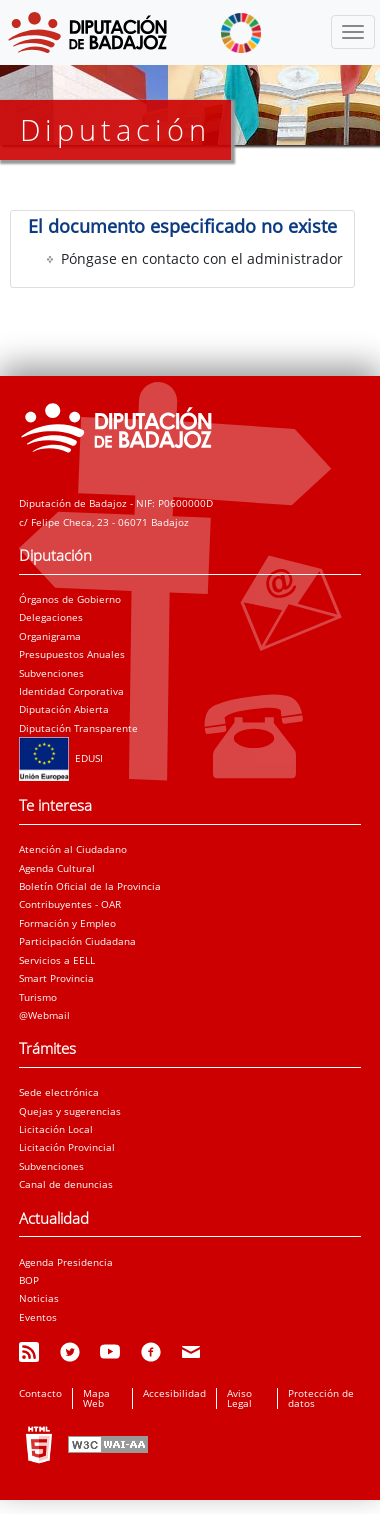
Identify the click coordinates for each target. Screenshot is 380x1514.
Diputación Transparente (78, 728)
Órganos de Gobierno (70, 599)
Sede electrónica (59, 1092)
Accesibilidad (174, 1393)
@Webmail (44, 1015)
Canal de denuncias (66, 1184)
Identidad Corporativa (71, 691)
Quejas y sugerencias (70, 1111)
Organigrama (50, 636)
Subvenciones (51, 673)
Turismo (38, 997)
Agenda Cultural (57, 868)
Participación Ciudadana (77, 941)
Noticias (39, 1298)
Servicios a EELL (57, 960)
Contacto (40, 1393)
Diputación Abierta (64, 709)
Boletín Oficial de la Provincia (90, 886)
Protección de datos (321, 1398)
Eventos (38, 1317)
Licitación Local (56, 1129)
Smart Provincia (56, 978)
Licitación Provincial (67, 1147)
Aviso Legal (239, 1398)
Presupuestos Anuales (72, 654)
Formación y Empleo (67, 923)
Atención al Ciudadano (73, 849)
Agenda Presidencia (66, 1262)
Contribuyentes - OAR (70, 904)
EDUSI (61, 758)
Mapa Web (96, 1398)
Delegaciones (51, 617)
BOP (29, 1280)
